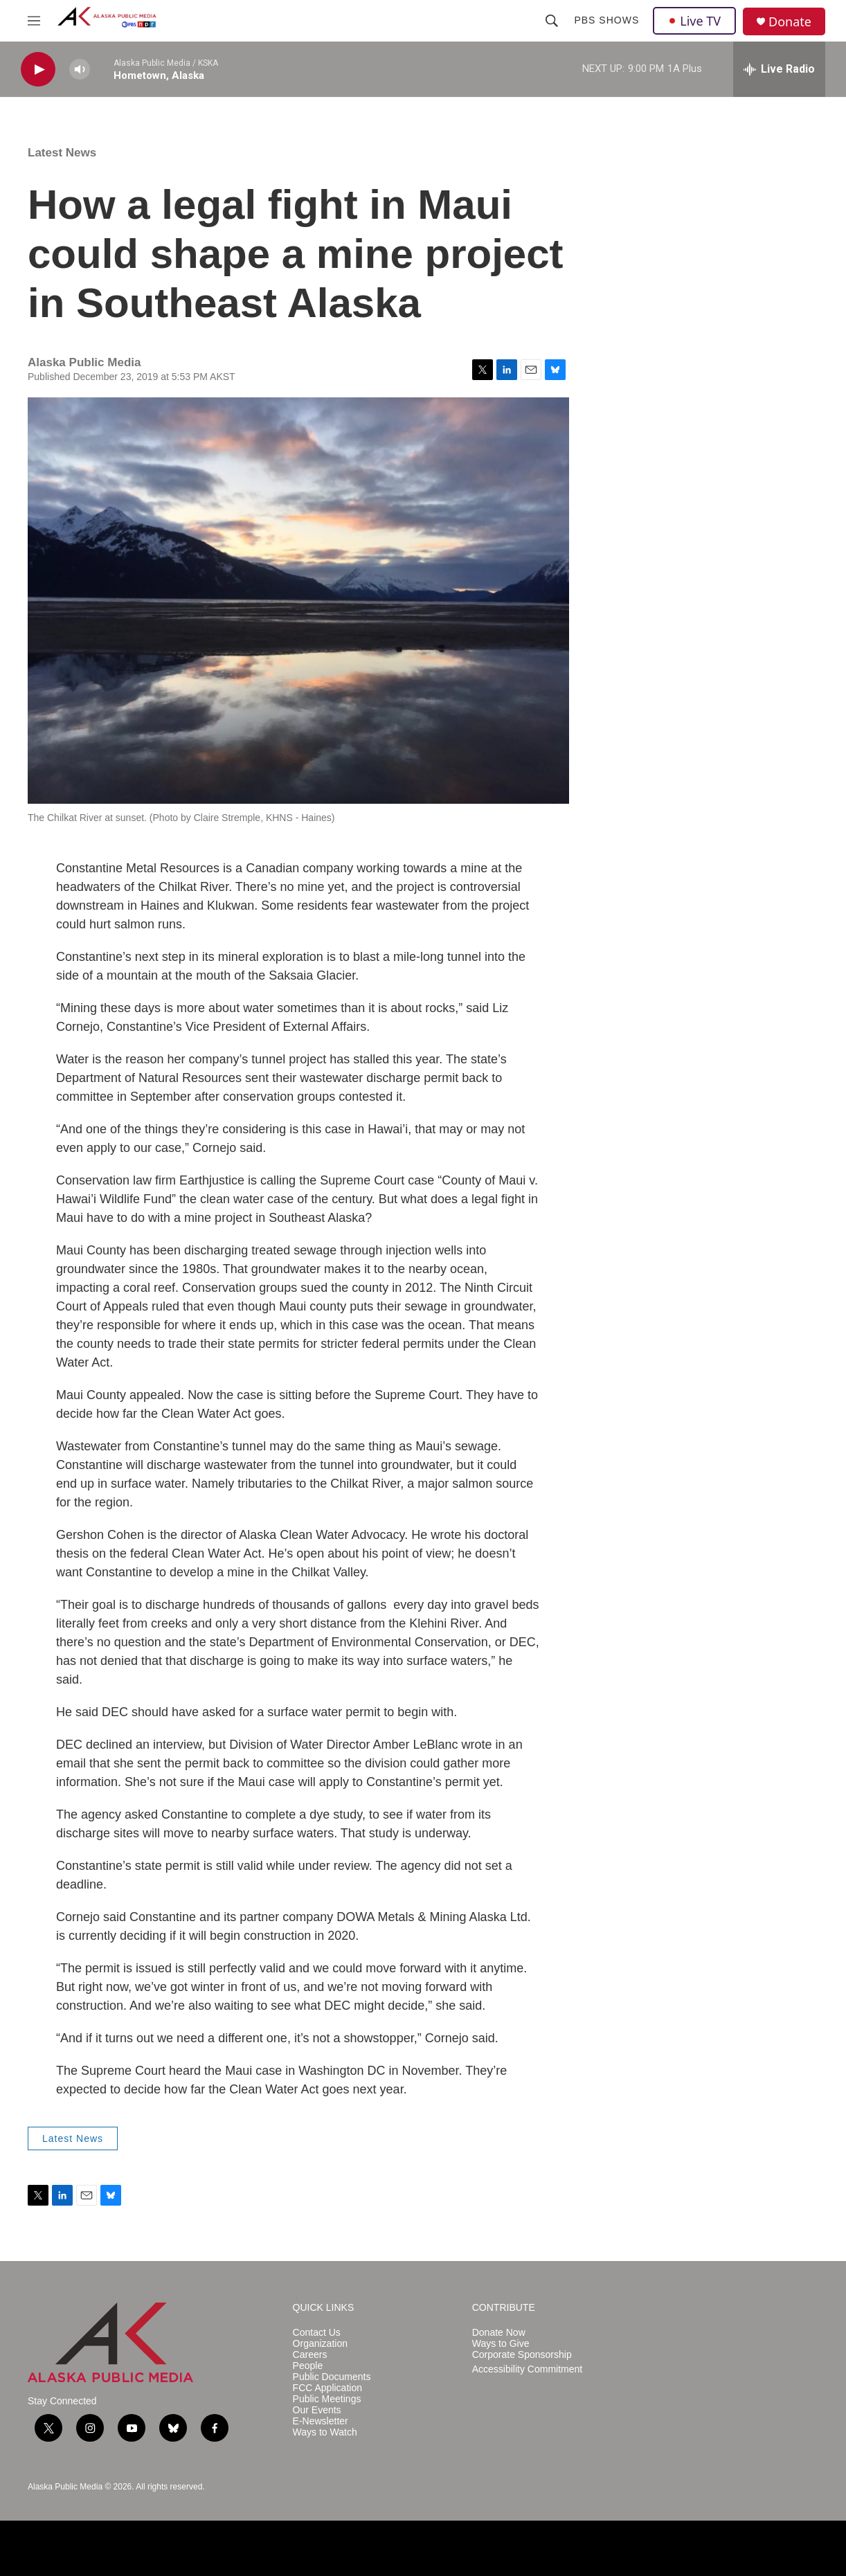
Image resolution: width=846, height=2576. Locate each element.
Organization (320, 2344)
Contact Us (317, 2332)
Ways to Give (501, 2344)
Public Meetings (327, 2399)
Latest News (62, 152)
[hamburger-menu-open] (34, 21)
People (308, 2366)
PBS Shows (606, 20)
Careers (310, 2355)
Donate (789, 22)
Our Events (317, 2410)
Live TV (694, 20)
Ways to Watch (325, 2432)
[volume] (79, 69)
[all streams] (779, 69)
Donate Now (498, 2332)
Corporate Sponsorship (522, 2355)
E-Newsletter (320, 2421)
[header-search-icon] (552, 21)
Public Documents (332, 2377)
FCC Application (327, 2388)
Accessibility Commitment (527, 2369)
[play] (38, 70)
